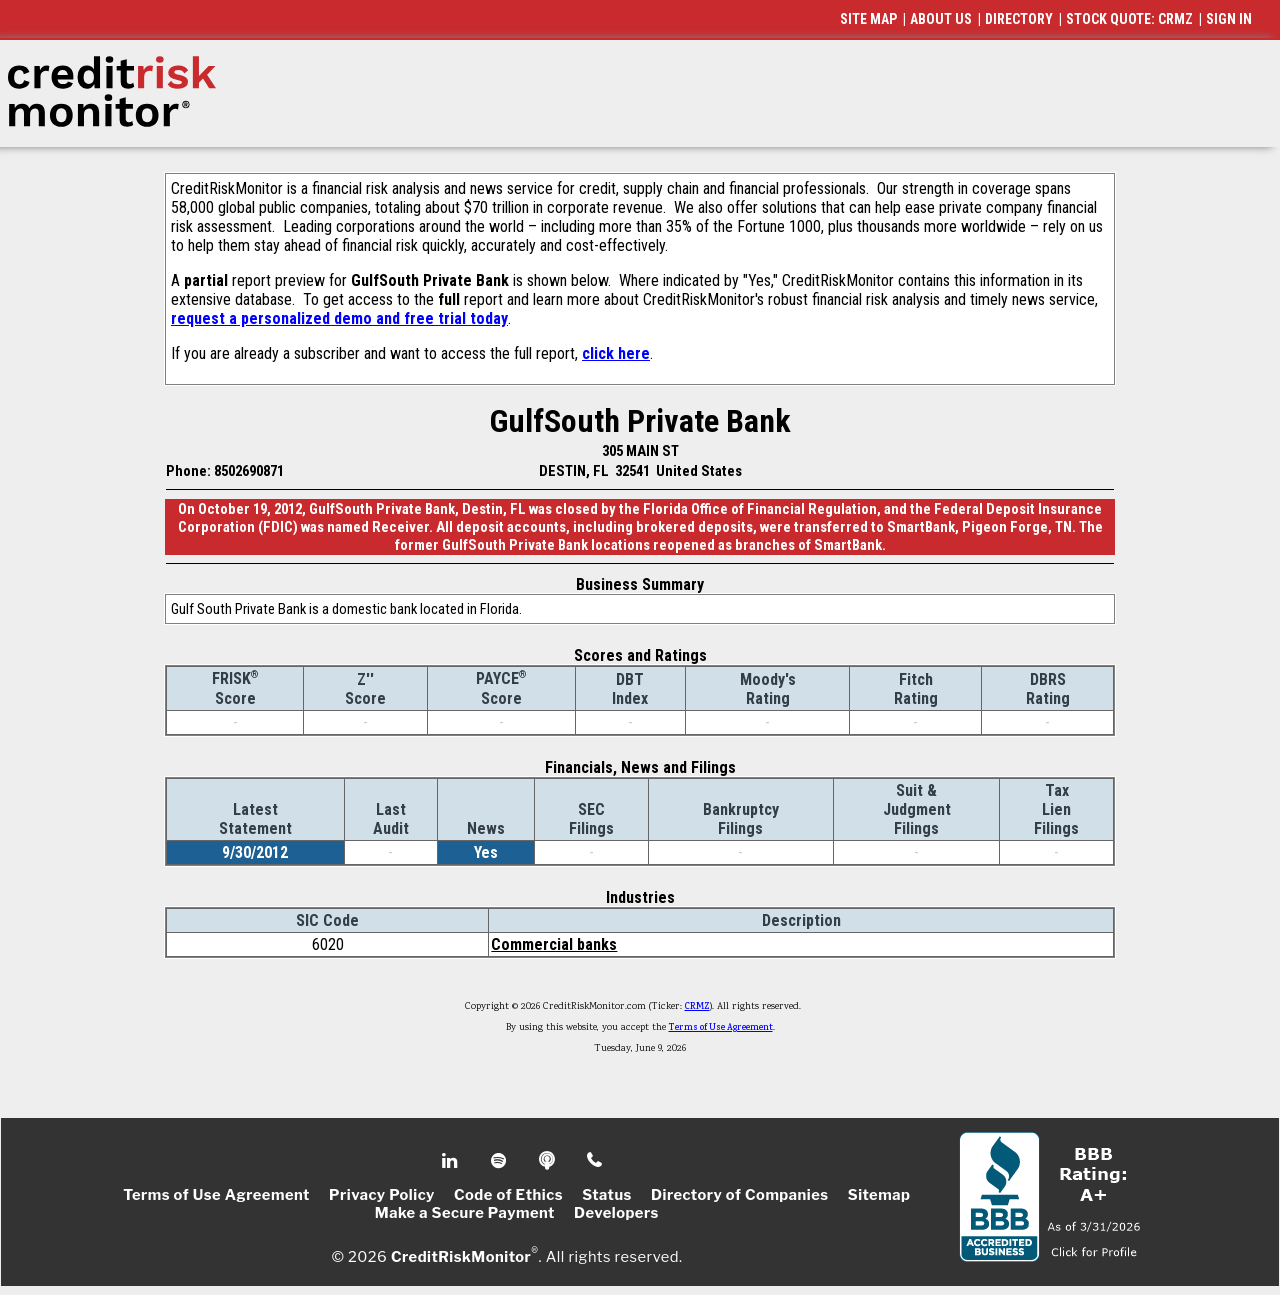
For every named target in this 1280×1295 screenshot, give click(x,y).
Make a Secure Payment (465, 1213)
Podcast (548, 1161)
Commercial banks (554, 944)
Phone (595, 1161)
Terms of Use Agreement (721, 1028)
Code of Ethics (508, 1195)
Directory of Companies (739, 1195)
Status (607, 1195)
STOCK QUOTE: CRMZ (1129, 19)
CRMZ (697, 1007)
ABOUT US (941, 19)
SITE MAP (868, 19)
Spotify (500, 1161)
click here (616, 353)
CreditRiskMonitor (461, 1257)
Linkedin (452, 1161)
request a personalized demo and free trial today (339, 318)
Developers (616, 1213)
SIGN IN (1229, 19)
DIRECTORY (1019, 19)
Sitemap (879, 1195)
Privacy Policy (382, 1195)
